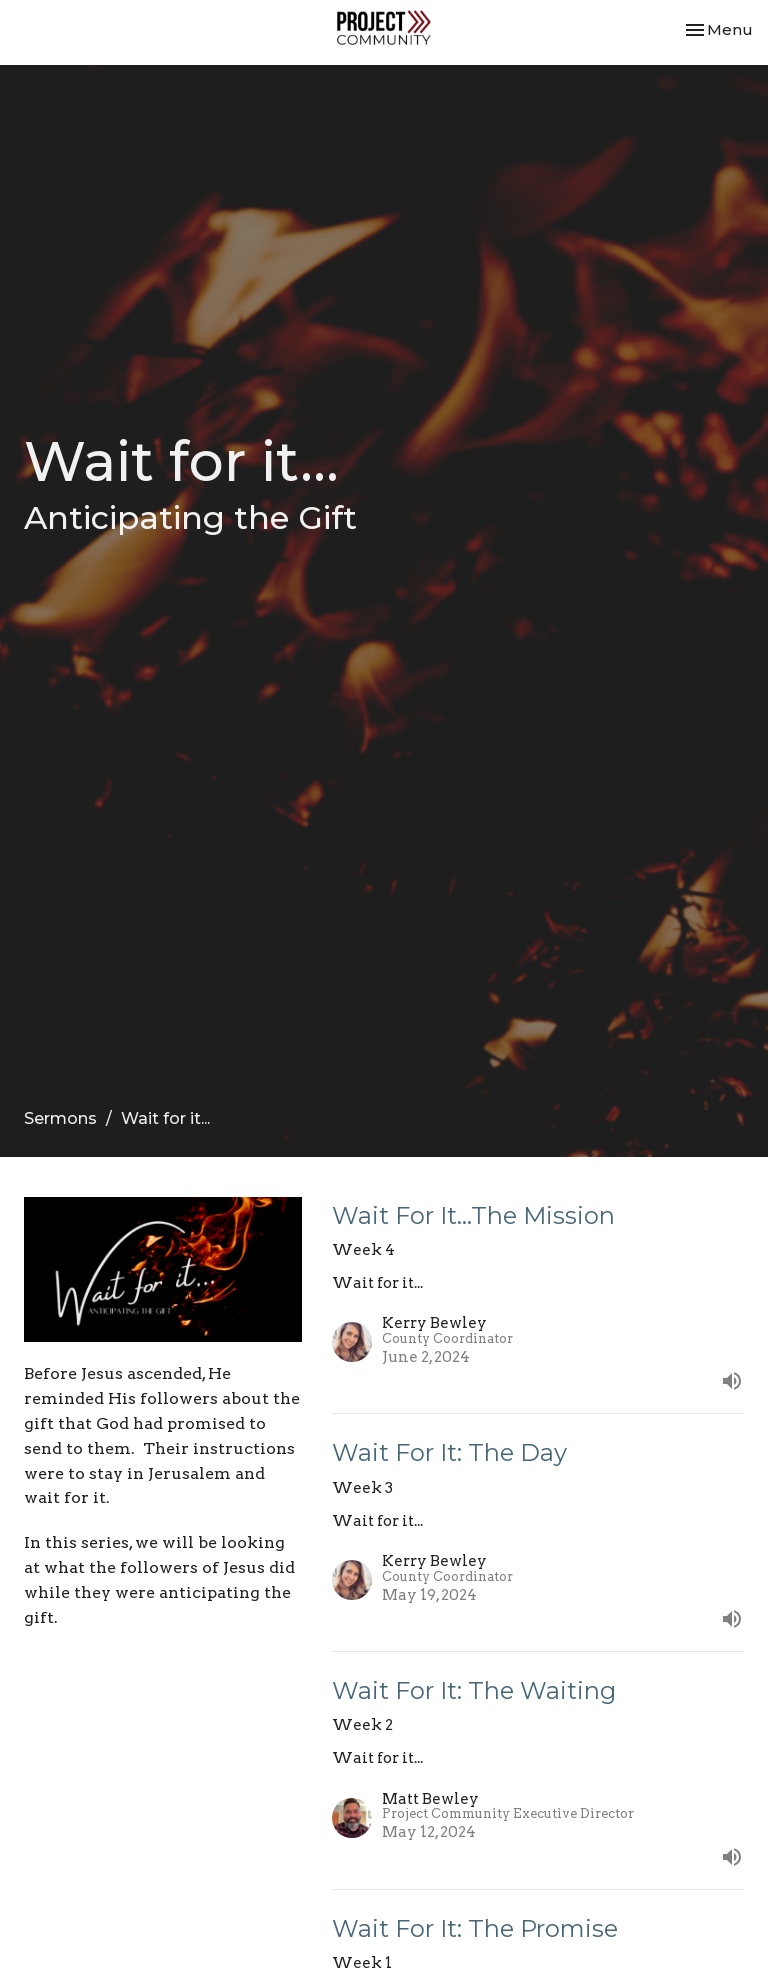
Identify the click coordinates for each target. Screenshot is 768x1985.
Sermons (60, 1118)
